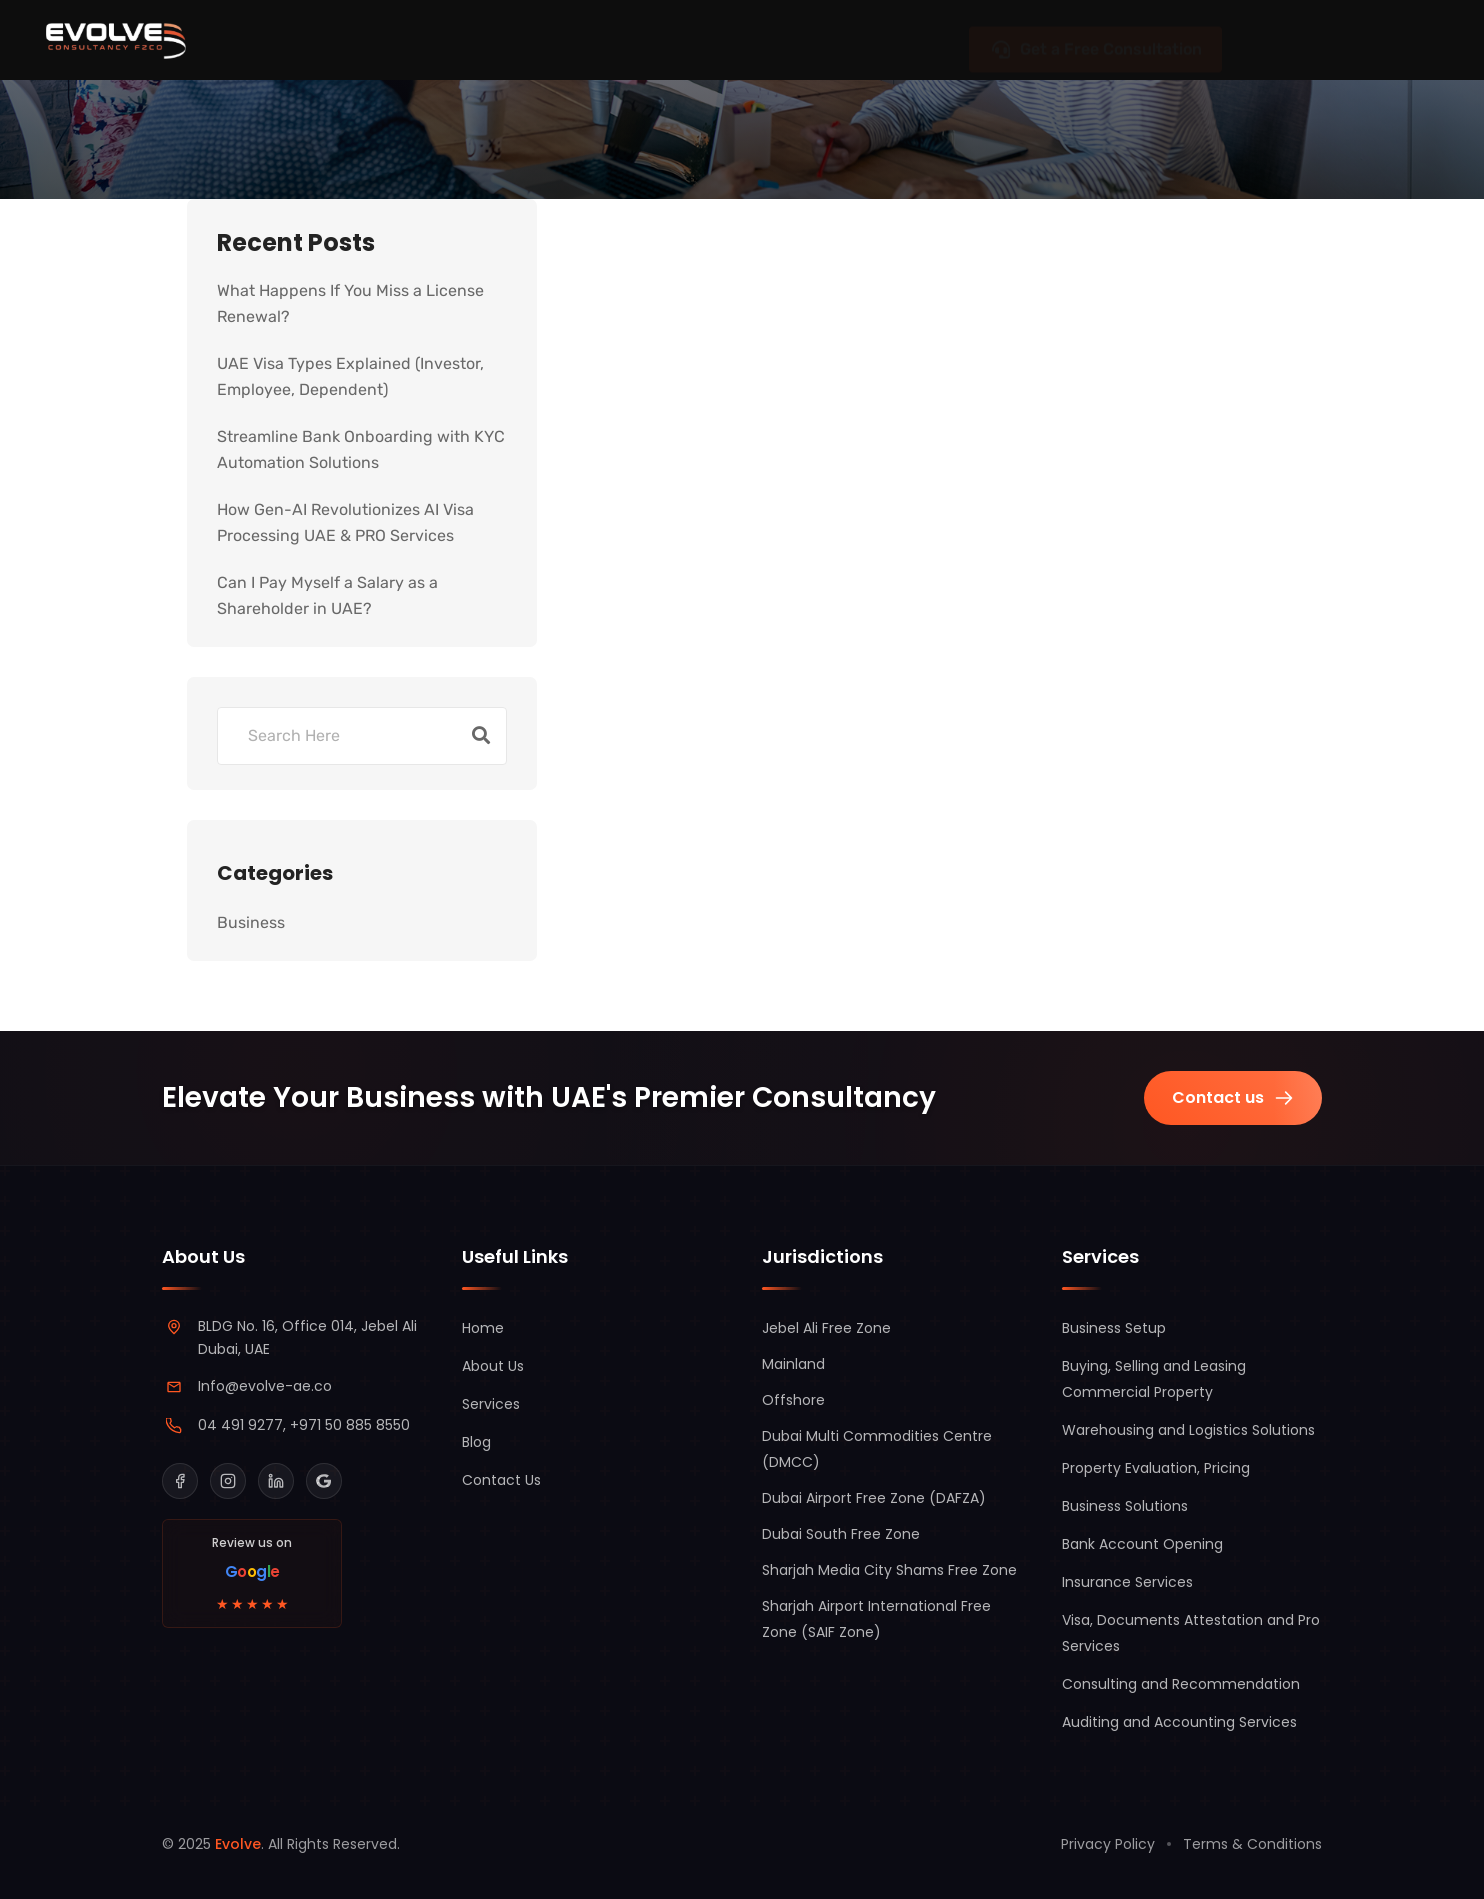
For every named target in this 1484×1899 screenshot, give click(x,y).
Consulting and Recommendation (1181, 1684)
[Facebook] (180, 1481)
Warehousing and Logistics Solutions (1188, 1430)
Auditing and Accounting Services (1179, 1722)
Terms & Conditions (1252, 1844)
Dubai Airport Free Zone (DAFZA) (874, 1498)
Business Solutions (1125, 1506)
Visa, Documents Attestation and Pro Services (1191, 1633)
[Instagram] (228, 1481)
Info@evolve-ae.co (265, 1386)
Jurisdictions (347, 40)
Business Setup (1114, 1328)
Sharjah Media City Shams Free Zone (889, 1570)
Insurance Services (1127, 1582)
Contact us (1233, 1097)
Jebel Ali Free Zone (826, 1328)
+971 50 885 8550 (350, 1425)
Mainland (793, 1364)
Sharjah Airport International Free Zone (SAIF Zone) (876, 1619)
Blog (773, 39)
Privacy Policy (1108, 1844)
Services (510, 40)
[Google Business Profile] (324, 1481)
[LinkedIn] (276, 1481)
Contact (889, 39)
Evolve (238, 1844)
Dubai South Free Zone (841, 1534)
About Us (652, 39)
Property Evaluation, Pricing (1156, 1468)
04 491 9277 (240, 1425)
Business (251, 922)
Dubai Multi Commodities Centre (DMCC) (877, 1449)
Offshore (793, 1400)
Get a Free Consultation (1095, 39)
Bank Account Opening (1142, 1544)
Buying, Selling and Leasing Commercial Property (1154, 1379)
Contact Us (501, 1480)
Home (483, 1328)
